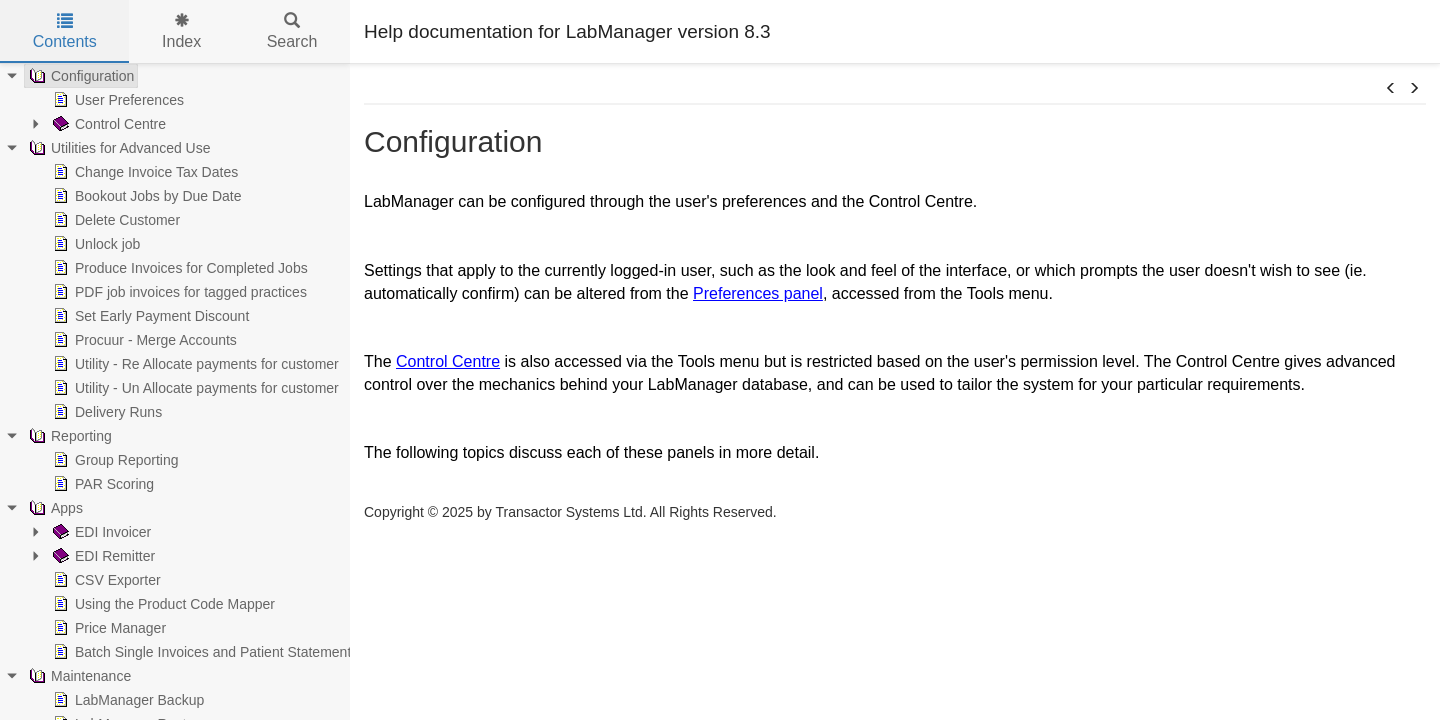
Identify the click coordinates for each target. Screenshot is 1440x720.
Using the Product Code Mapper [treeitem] (162, 604)
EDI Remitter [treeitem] (102, 556)
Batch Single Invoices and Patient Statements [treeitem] (203, 652)
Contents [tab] (65, 31)
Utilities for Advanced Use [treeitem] (118, 148)
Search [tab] (292, 31)
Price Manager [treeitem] (107, 628)
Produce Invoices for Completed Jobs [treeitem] (178, 268)
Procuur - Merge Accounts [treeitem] (143, 340)
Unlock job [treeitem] (94, 244)
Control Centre (448, 361)
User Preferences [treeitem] (116, 100)
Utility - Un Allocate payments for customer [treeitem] (194, 388)
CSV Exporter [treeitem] (105, 580)
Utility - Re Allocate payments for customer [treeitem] (194, 364)
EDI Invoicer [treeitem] (100, 532)
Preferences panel (758, 293)
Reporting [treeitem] (68, 436)
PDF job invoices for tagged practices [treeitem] (178, 292)
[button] (1391, 89)
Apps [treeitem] (54, 508)
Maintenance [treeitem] (78, 676)
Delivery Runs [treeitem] (105, 412)
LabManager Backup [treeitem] (126, 700)
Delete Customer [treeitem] (114, 220)
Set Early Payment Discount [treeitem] (149, 316)
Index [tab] (181, 31)
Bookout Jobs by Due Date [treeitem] (145, 196)
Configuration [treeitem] (79, 76)
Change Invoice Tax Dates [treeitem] (143, 172)
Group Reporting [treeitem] (114, 460)
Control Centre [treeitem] (107, 124)
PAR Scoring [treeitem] (101, 484)
